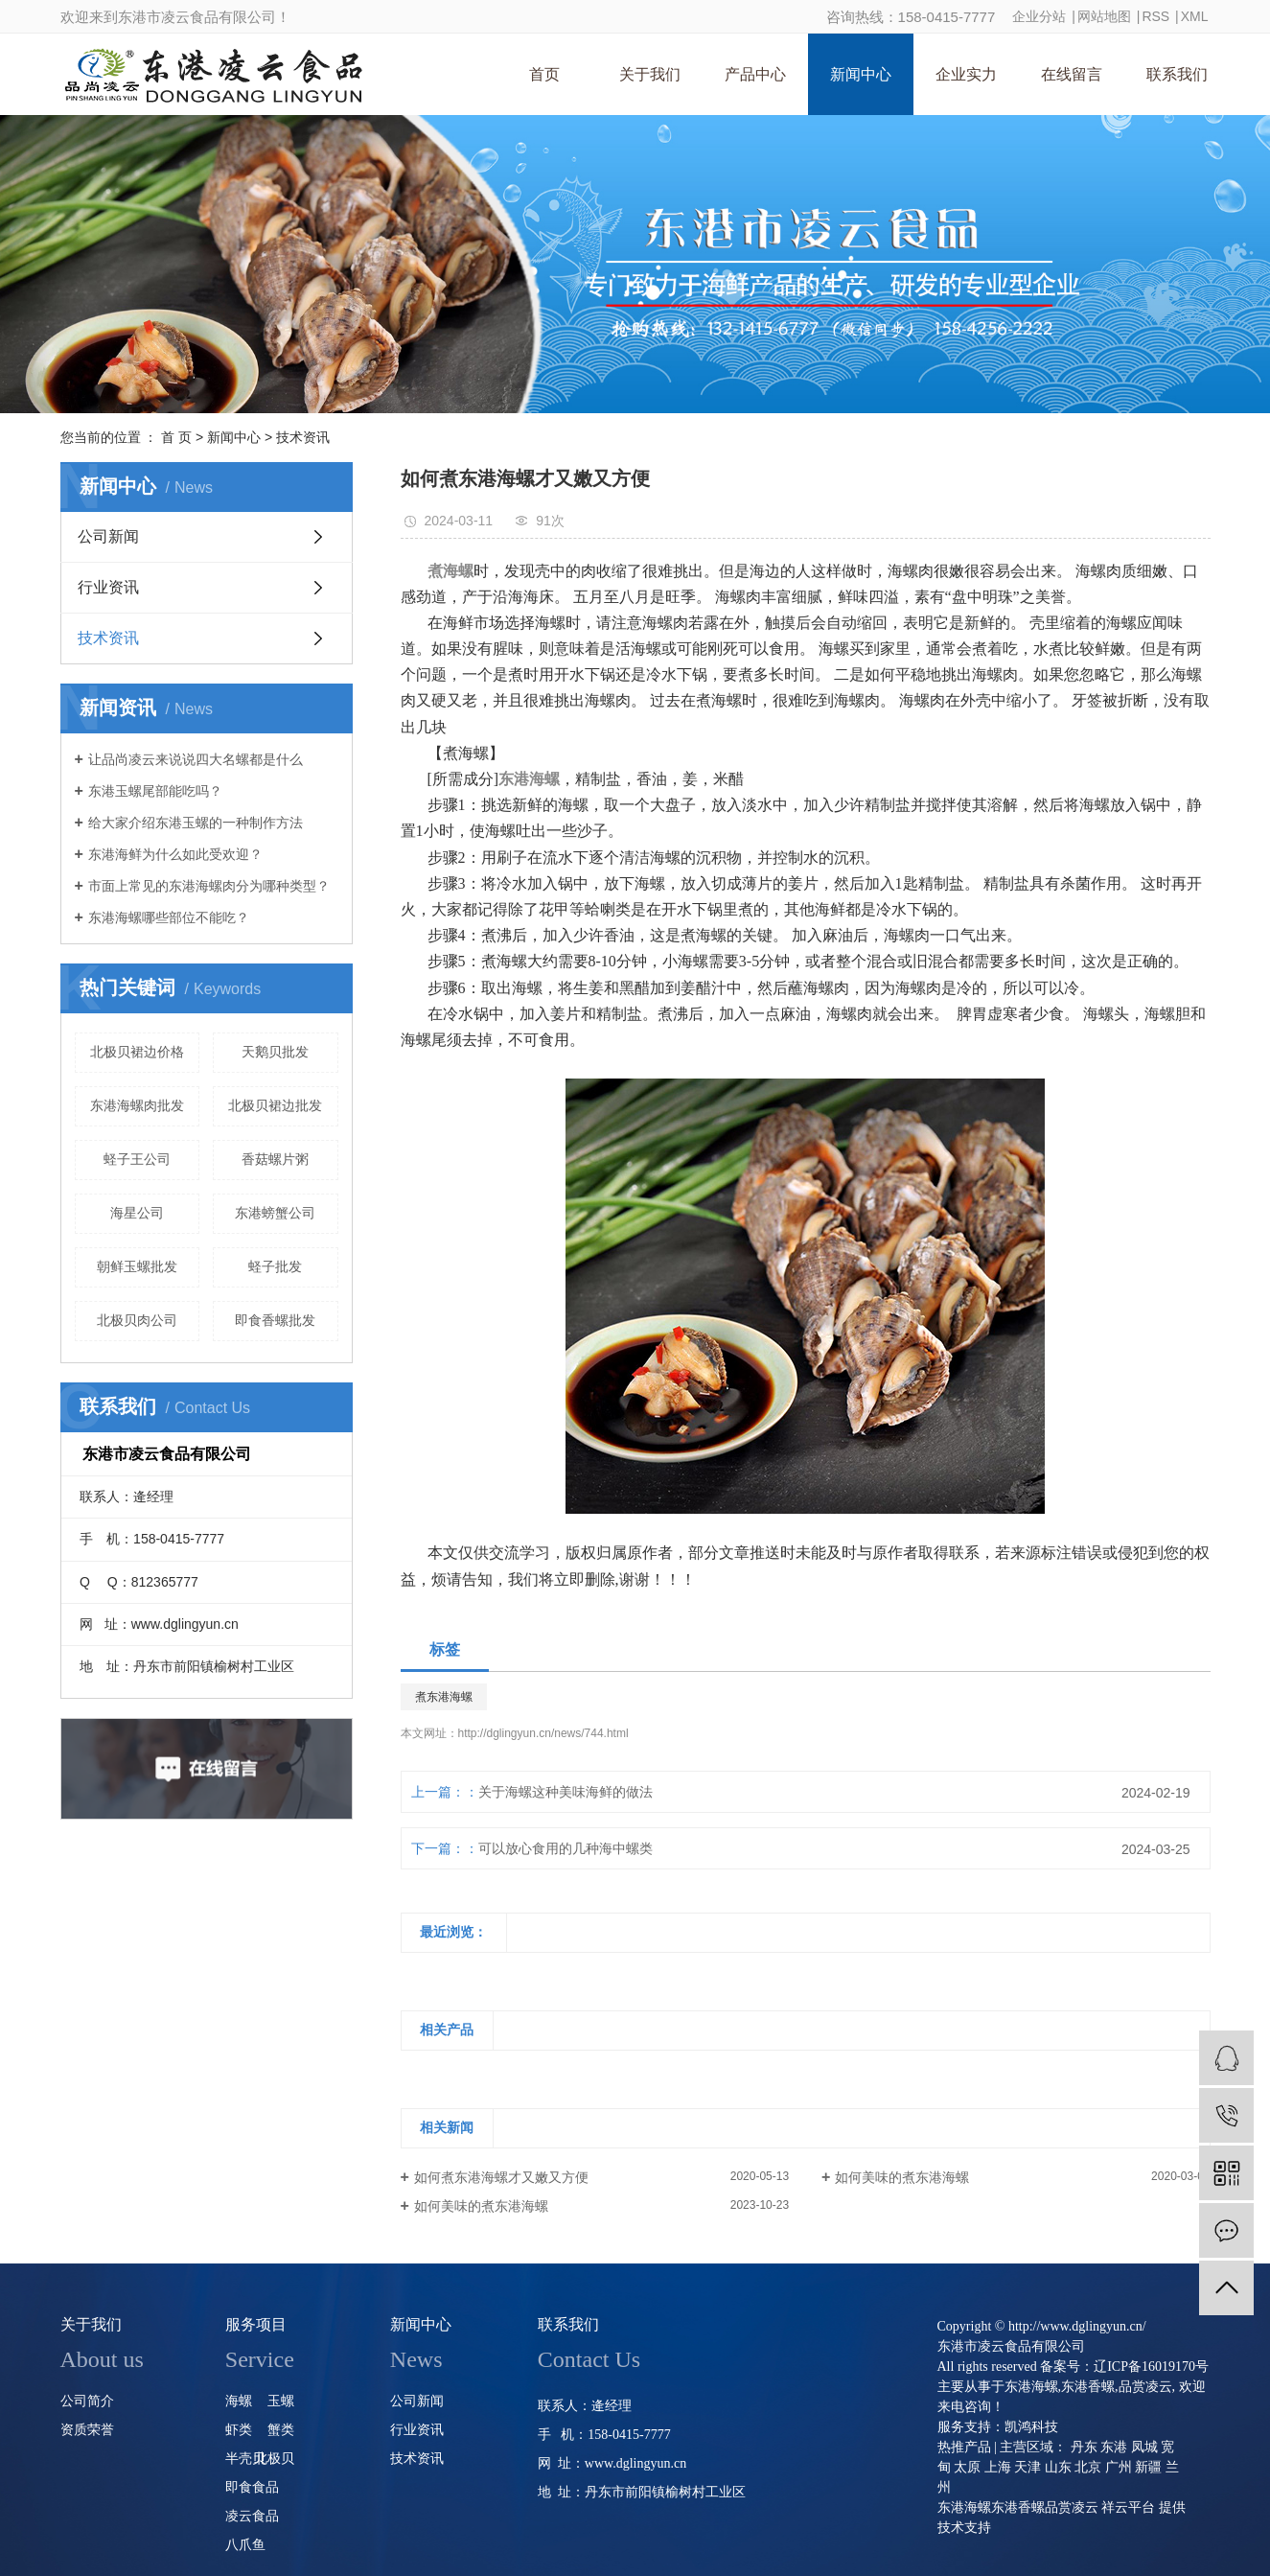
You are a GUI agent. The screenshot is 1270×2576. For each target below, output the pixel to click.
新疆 (1148, 2467)
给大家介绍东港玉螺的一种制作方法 (195, 822)
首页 (544, 74)
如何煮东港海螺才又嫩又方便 (501, 2177)
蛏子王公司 (137, 1159)
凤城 (1144, 2447)
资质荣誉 (87, 2430)
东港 (1113, 2447)
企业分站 (1039, 16)
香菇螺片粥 (275, 1159)
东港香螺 (1088, 2386)
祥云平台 (1128, 2507)
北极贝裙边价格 (137, 1051)
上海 (997, 2467)
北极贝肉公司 (137, 1320)
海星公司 (137, 1212)
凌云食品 (252, 2516)
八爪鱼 (245, 2545)
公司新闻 (108, 536)
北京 (1087, 2467)
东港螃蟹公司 (275, 1212)
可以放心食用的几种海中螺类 (565, 1848)
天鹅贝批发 (275, 1051)
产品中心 (755, 74)
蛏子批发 (275, 1266)
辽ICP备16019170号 (1151, 2366)
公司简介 (87, 2401)
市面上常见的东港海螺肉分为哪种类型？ (209, 885)
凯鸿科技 (1031, 2427)
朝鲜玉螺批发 (137, 1266)
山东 (1058, 2467)
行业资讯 (108, 587)
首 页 (176, 437)
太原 (967, 2467)
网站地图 (1104, 16)
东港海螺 (1031, 2386)
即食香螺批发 (275, 1320)
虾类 (238, 2430)
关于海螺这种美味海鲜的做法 (565, 1791)
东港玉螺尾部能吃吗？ (155, 791)
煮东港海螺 (444, 1697)
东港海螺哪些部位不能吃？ (168, 917)
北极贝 (274, 2458)
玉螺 (280, 2401)
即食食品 (252, 2487)
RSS (1155, 16)
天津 (1027, 2467)
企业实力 (966, 74)
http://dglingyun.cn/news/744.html (543, 1733)
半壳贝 (245, 2458)
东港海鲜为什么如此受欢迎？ (175, 854)
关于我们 (650, 74)
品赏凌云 (1145, 2386)
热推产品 (964, 2447)
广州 (1118, 2467)
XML (1195, 16)
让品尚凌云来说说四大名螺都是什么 (195, 759)
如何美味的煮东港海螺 (902, 2177)
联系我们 (1177, 74)
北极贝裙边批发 (275, 1105)
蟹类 (280, 2430)
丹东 (1084, 2447)
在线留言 (1071, 74)
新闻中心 (860, 74)
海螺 (238, 2401)
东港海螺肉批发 (137, 1105)
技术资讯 (303, 437)
